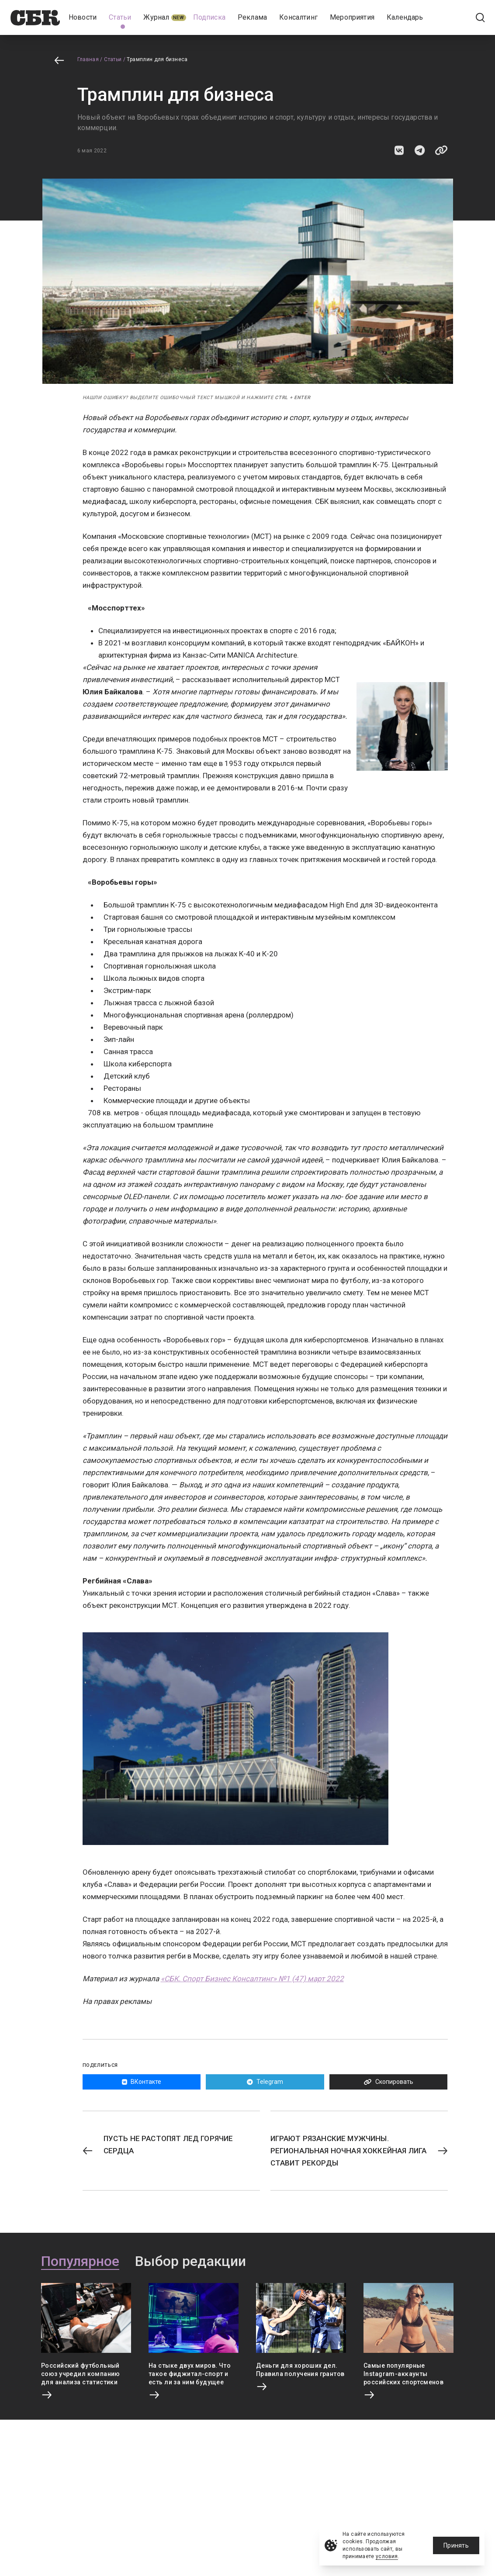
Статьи (112, 59)
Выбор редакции (190, 2261)
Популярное (80, 2261)
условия (387, 2556)
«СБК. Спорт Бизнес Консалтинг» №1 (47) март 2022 (252, 1978)
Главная (88, 59)
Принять (456, 2545)
